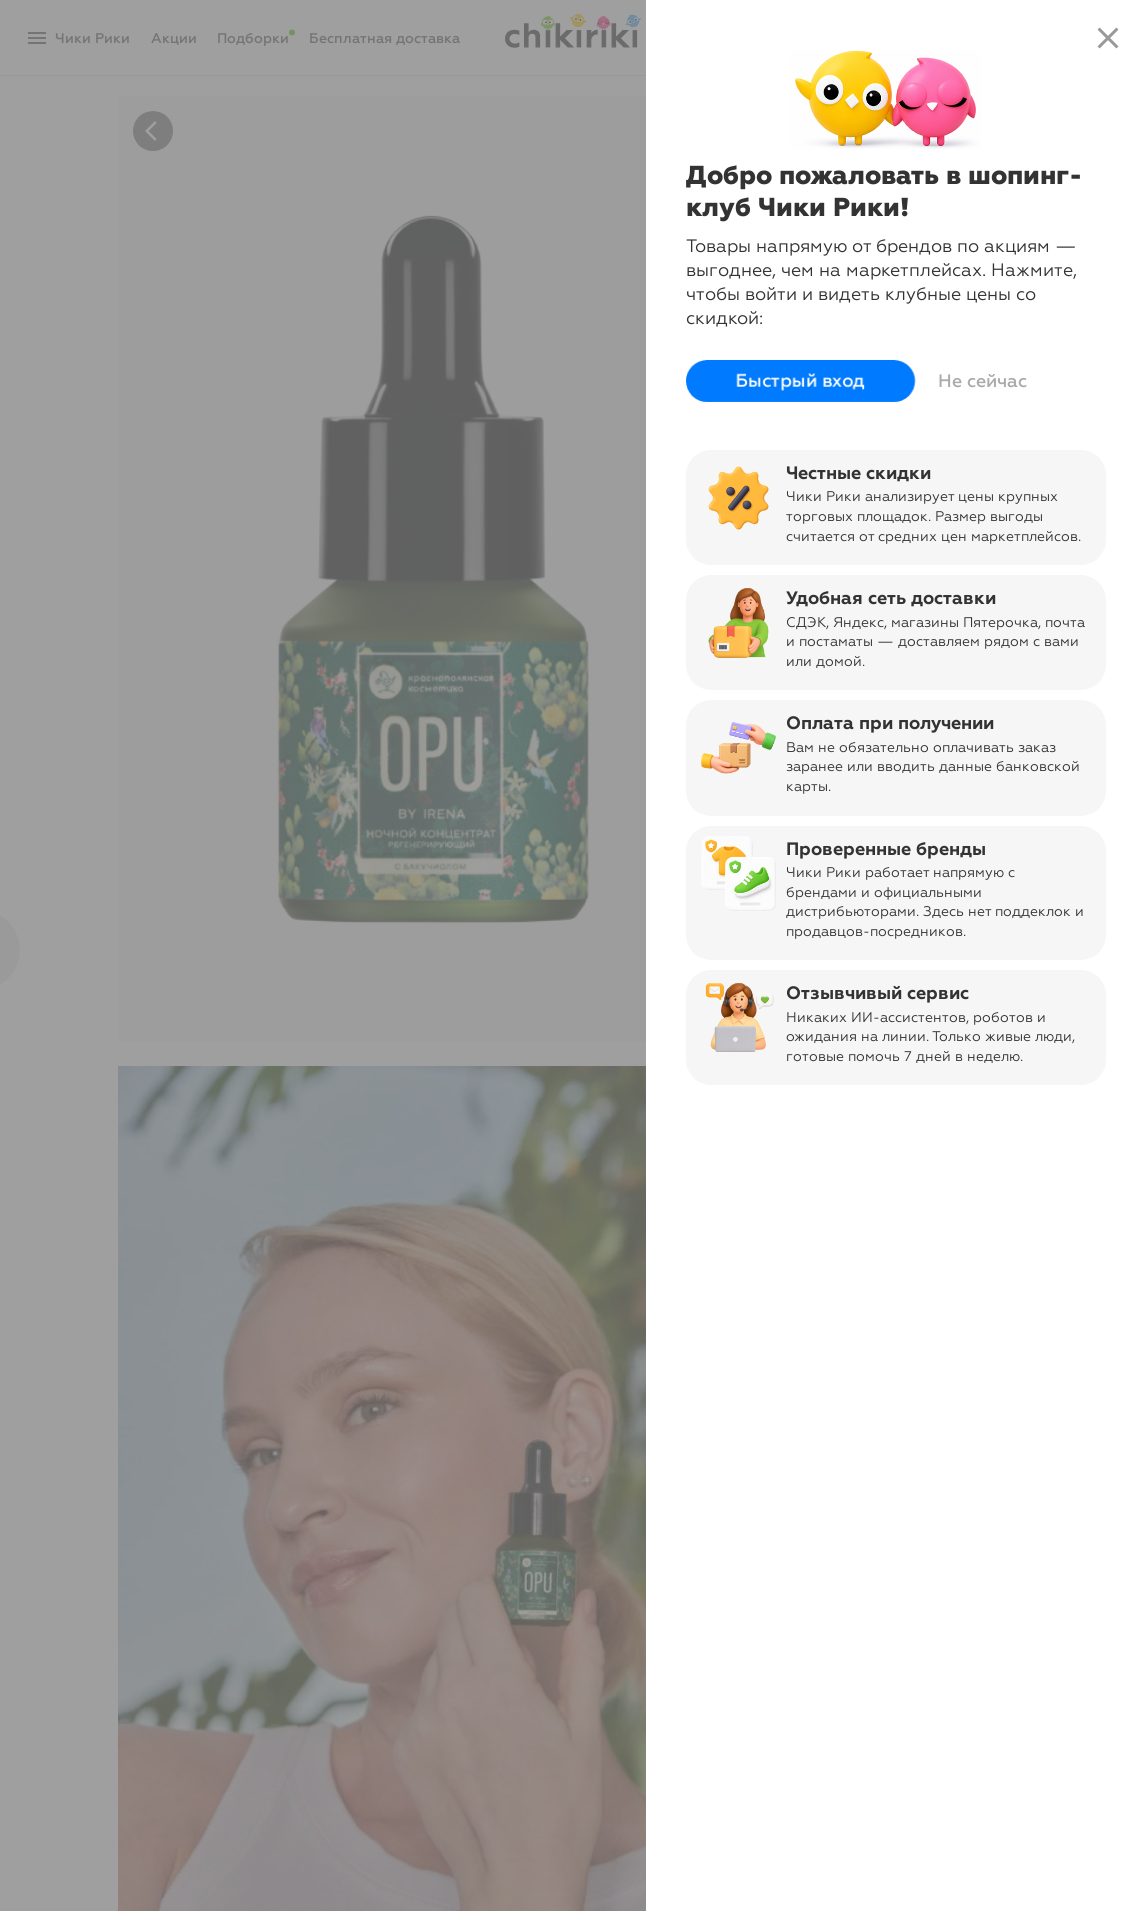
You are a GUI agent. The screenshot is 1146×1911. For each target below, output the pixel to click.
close (1108, 38)
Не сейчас (982, 381)
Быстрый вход (800, 381)
